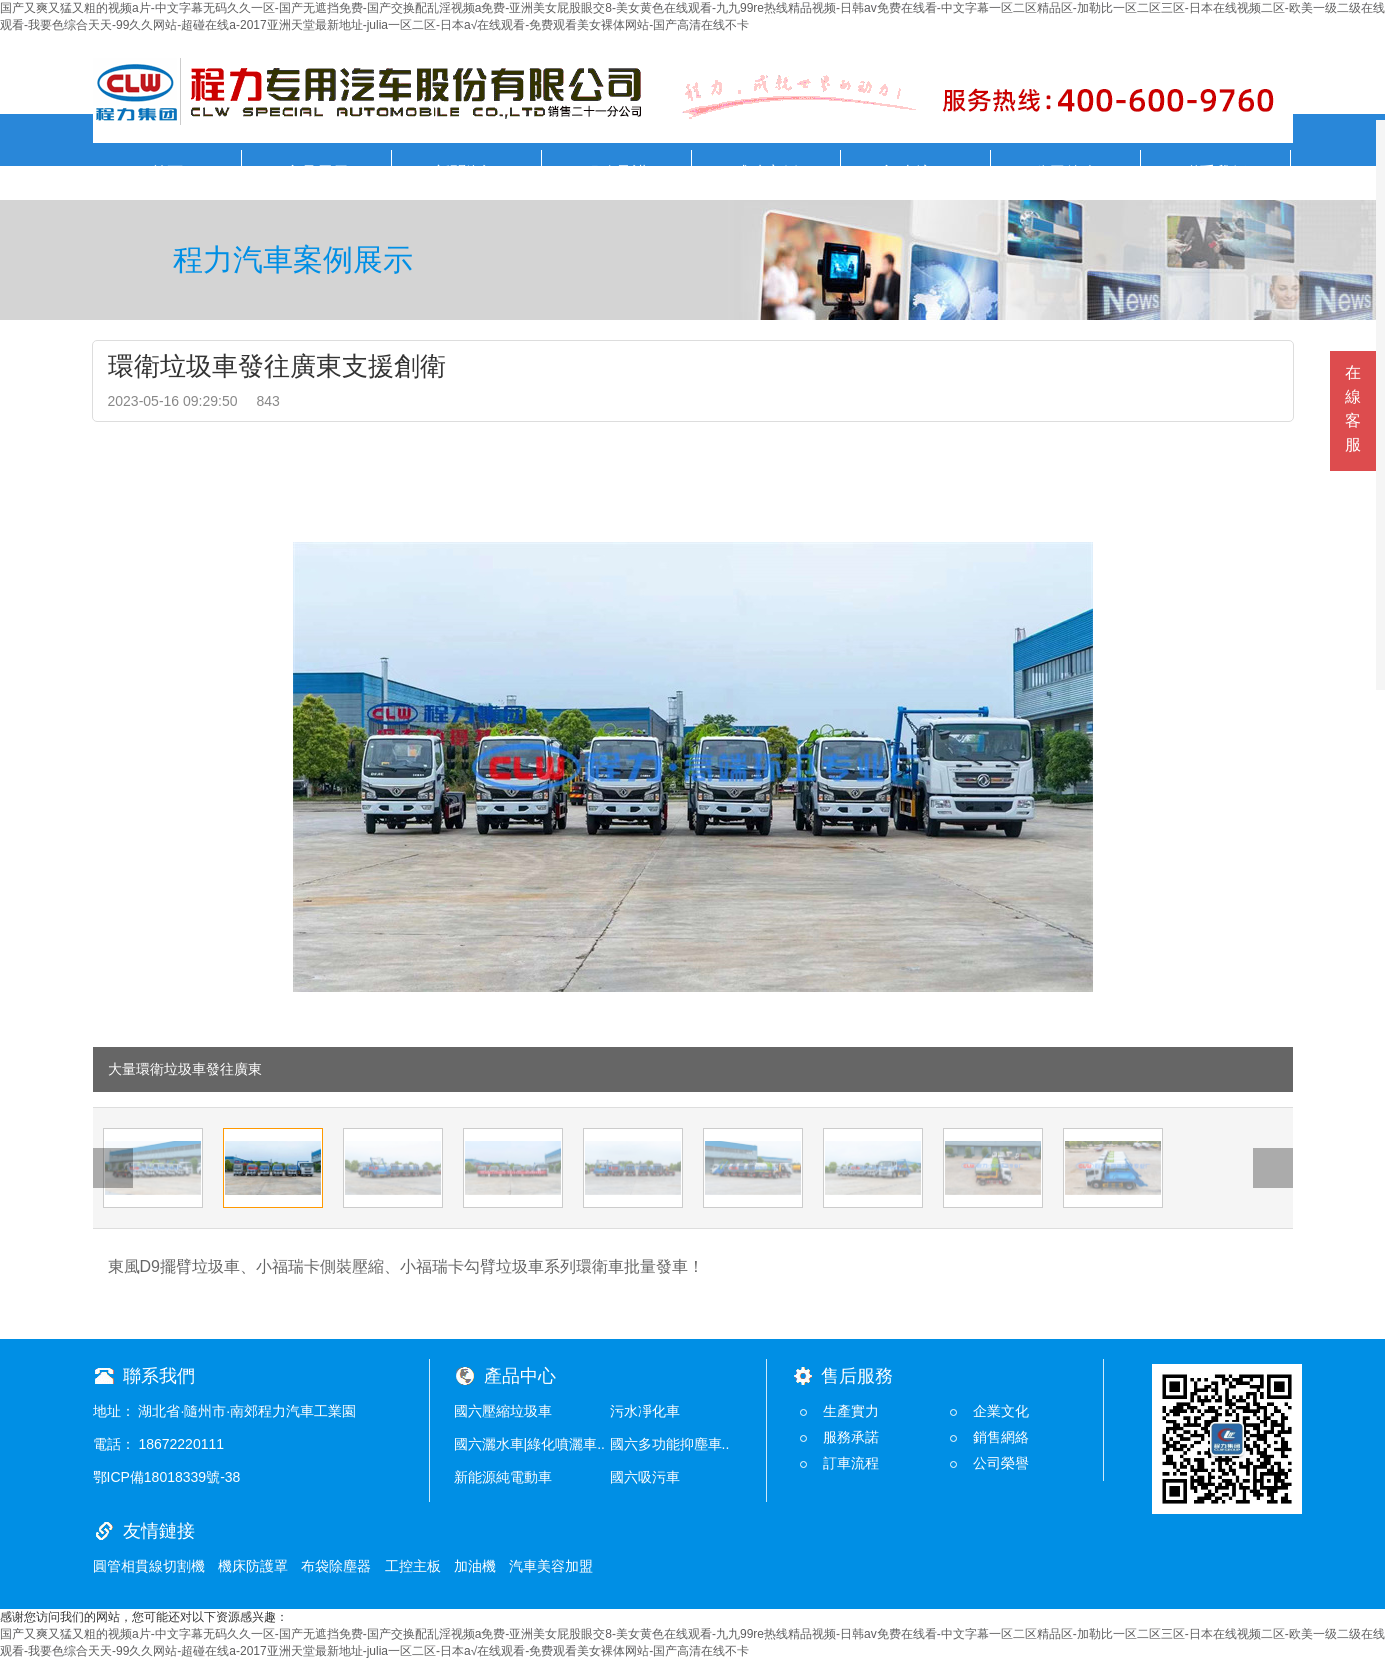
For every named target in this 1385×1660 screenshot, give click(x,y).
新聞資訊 (466, 172)
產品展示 (317, 172)
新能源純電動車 (503, 1477)
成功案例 (766, 172)
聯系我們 (1215, 172)
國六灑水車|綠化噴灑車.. (529, 1444)
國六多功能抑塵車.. (670, 1444)
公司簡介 (1066, 172)
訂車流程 (916, 172)
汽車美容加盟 (551, 1566)
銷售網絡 (1001, 1437)
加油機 (475, 1566)
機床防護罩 (253, 1566)
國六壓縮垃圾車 (503, 1411)
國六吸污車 (645, 1477)
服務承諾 (616, 172)
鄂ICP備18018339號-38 (167, 1477)
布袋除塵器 (336, 1566)
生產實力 (851, 1411)
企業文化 (1001, 1411)
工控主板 (413, 1566)
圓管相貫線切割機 (149, 1566)
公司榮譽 (1001, 1463)
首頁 (167, 172)
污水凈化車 (645, 1411)
